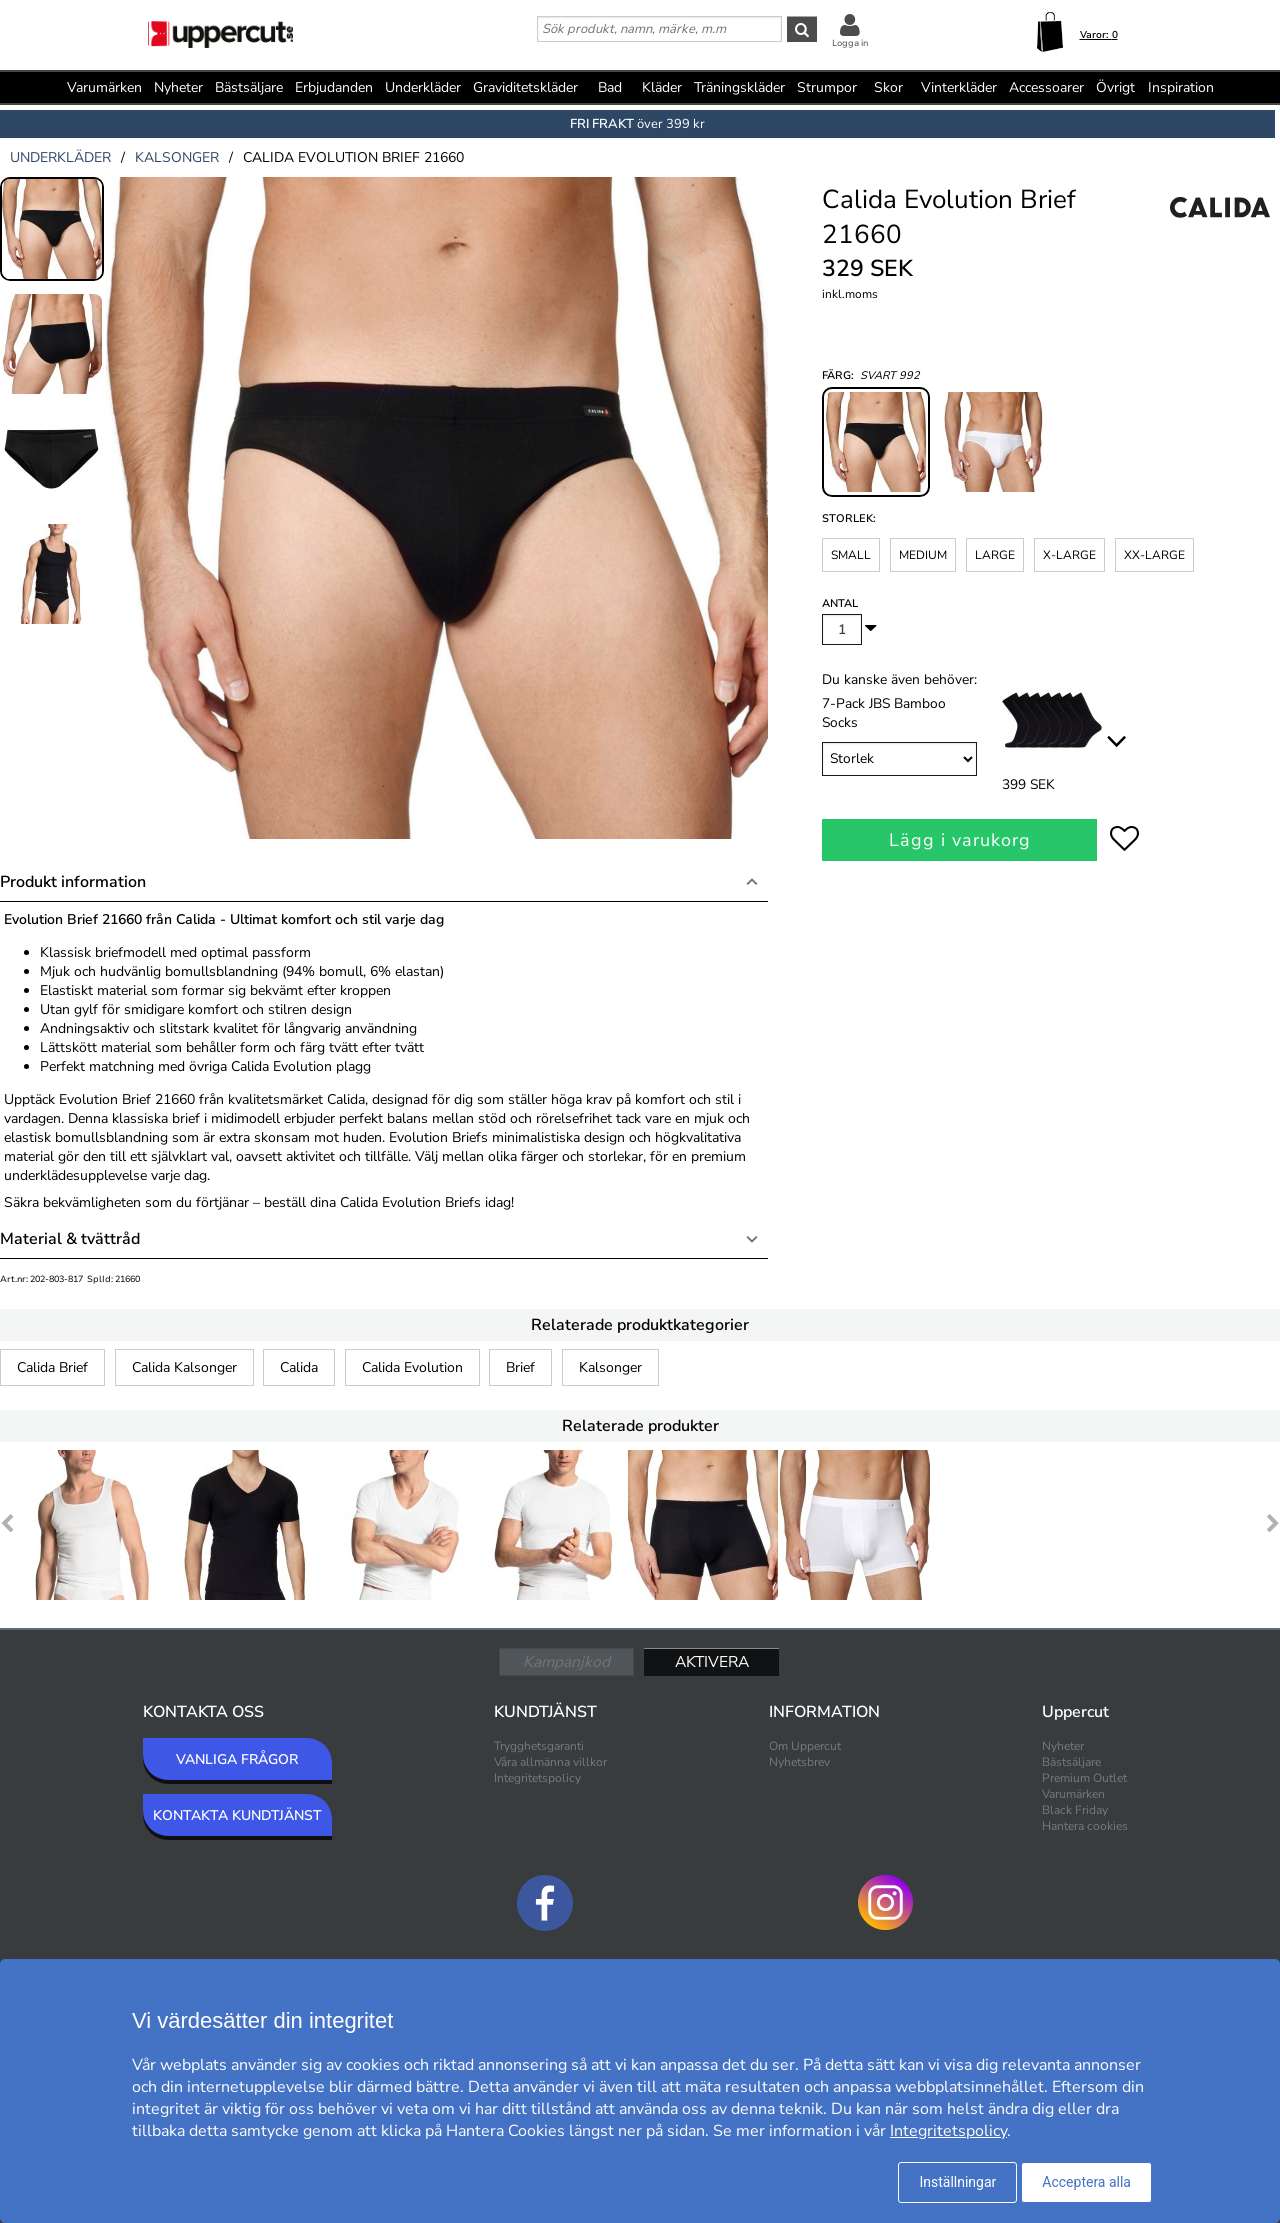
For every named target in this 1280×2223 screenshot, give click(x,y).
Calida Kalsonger (184, 1367)
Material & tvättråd (70, 1239)
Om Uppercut (805, 1746)
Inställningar (957, 2182)
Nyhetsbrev (799, 1762)
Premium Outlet (1084, 1778)
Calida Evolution (412, 1367)
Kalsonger (610, 1367)
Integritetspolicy (537, 1778)
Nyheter (178, 87)
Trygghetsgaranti (539, 1746)
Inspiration (1181, 87)
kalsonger (177, 157)
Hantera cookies (1085, 1826)
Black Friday (1075, 1810)
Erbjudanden (334, 87)
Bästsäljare (249, 87)
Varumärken (104, 87)
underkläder (60, 157)
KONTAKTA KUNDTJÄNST (237, 1815)
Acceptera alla (1086, 2182)
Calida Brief (52, 1367)
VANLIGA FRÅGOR (237, 1759)
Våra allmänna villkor (550, 1762)
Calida (299, 1367)
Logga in (850, 43)
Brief (520, 1367)
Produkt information (73, 882)
